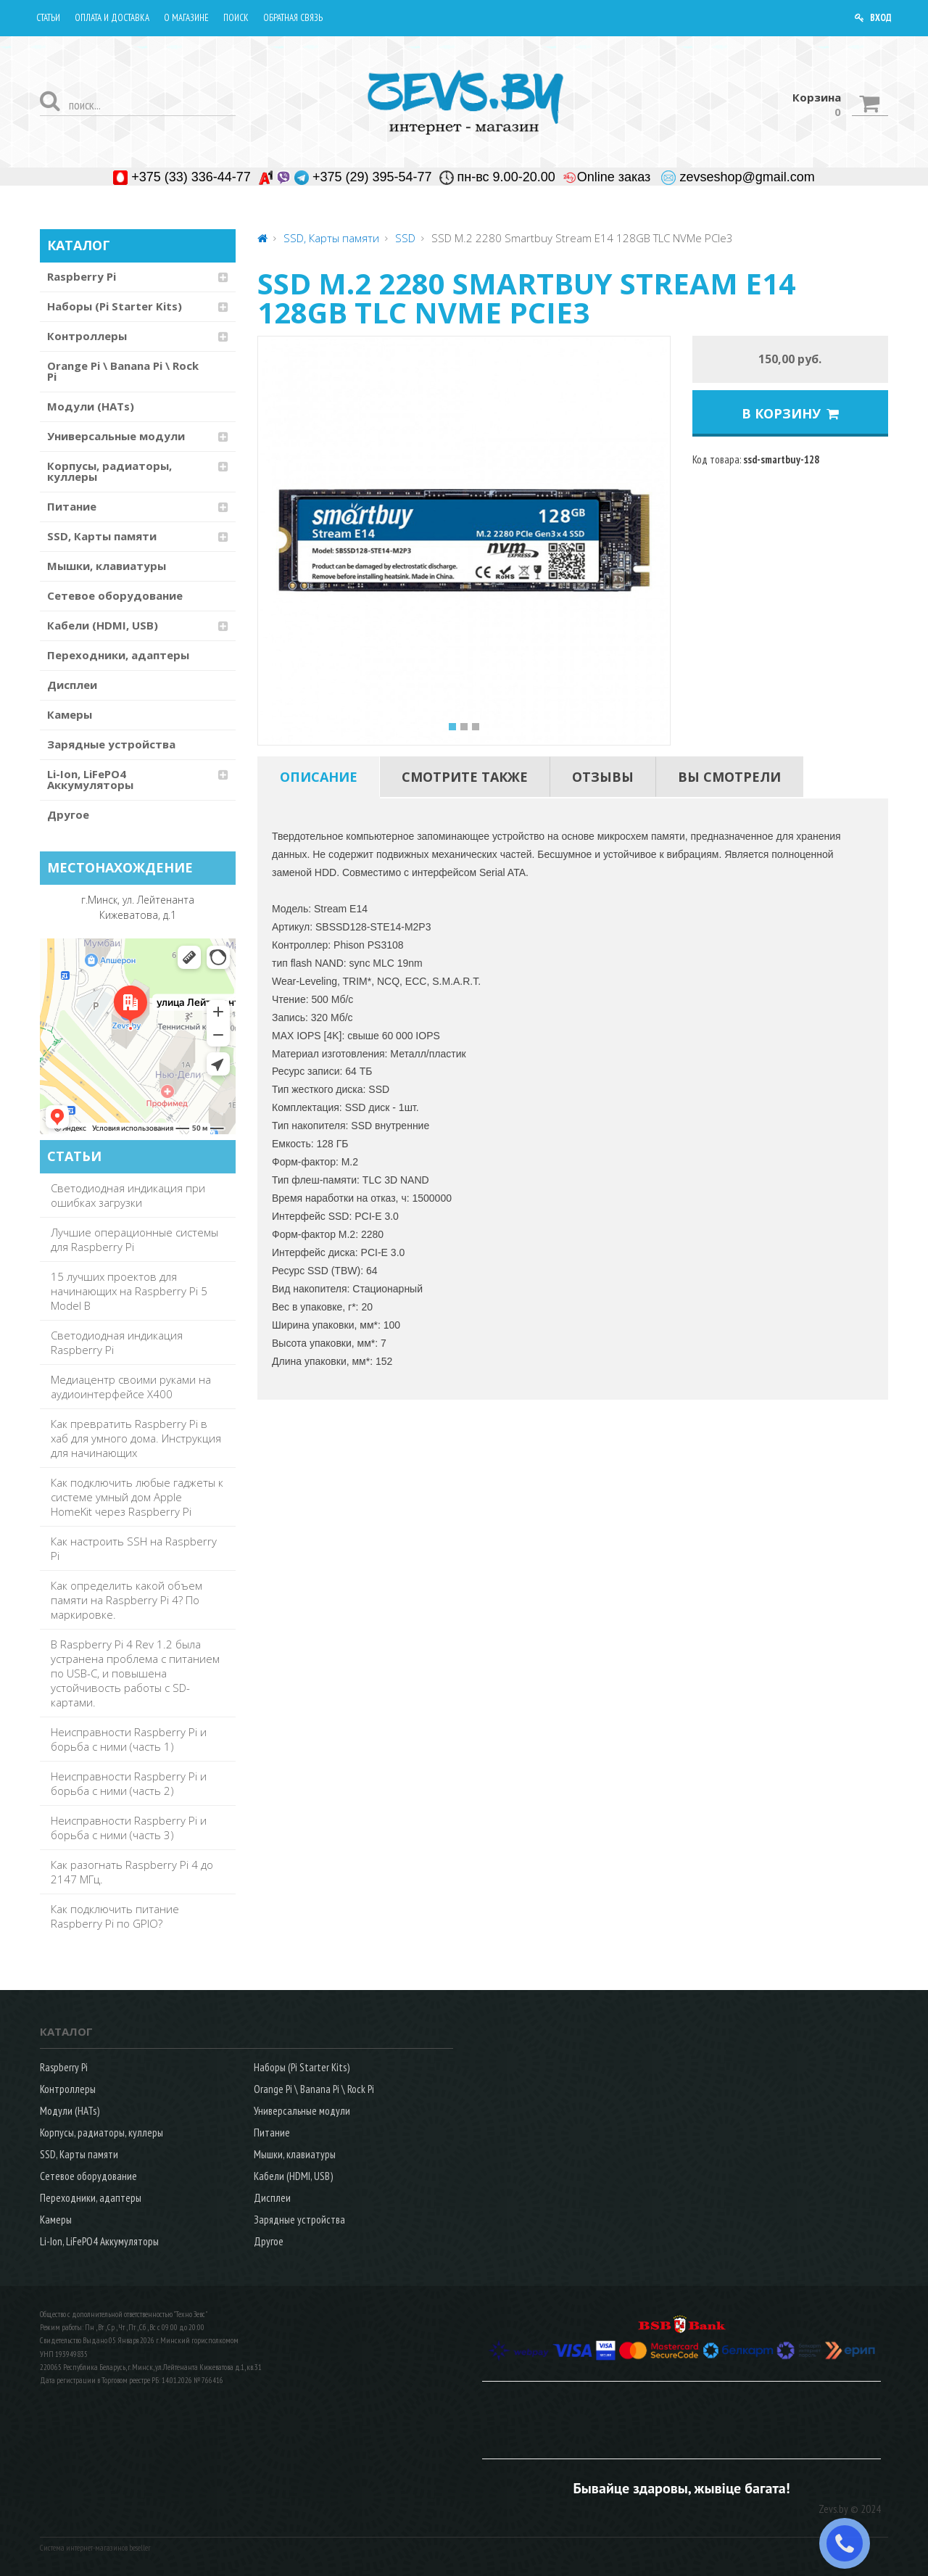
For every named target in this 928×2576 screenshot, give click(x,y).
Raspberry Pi (81, 276)
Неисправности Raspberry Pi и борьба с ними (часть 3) (129, 1827)
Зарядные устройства (111, 744)
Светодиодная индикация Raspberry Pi (117, 1342)
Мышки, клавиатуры (106, 565)
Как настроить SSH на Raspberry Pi (134, 1548)
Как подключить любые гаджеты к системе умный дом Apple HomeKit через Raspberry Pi (137, 1497)
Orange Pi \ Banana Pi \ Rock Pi (123, 371)
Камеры (69, 714)
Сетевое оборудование (115, 595)
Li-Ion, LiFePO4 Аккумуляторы (90, 779)
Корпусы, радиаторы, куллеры (109, 471)
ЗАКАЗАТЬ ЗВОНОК (850, 2543)
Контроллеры (87, 336)
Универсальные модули (116, 436)
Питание (71, 506)
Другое (68, 814)
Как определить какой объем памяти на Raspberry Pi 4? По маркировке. (126, 1600)
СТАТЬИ (74, 1156)
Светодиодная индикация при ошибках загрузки (128, 1195)
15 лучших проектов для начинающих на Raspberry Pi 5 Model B (129, 1291)
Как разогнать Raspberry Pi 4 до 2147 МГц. (132, 1871)
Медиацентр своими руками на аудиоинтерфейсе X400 (131, 1386)
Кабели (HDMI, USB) (102, 625)
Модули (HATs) (90, 406)
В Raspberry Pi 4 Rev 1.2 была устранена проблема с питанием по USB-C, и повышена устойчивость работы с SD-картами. (135, 1673)
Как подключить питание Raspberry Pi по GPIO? (115, 1916)
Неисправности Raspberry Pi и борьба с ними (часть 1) (129, 1739)
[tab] (318, 776)
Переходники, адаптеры (118, 655)
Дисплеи (72, 684)
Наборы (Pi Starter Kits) (114, 306)
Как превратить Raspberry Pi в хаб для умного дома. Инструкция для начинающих (136, 1438)
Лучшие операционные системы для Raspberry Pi (134, 1239)
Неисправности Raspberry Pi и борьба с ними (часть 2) (129, 1783)
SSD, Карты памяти (102, 536)
